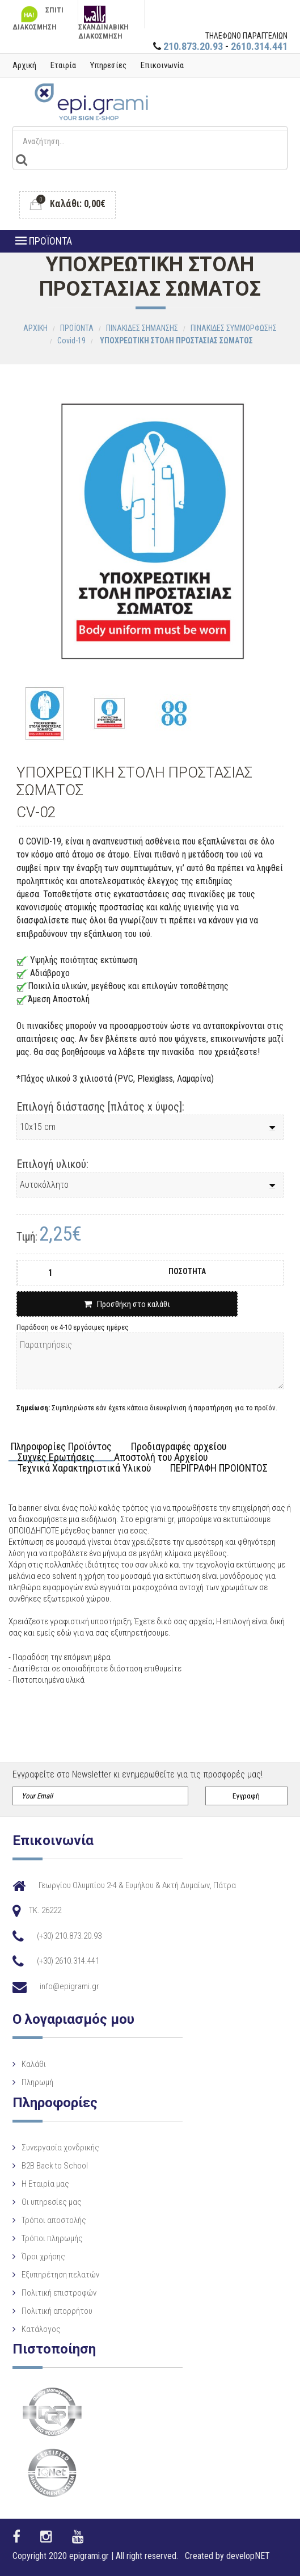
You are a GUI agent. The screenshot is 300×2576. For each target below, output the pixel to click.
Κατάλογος (41, 2329)
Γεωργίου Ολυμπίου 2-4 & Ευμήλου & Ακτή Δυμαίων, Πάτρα (137, 1885)
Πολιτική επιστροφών (59, 2293)
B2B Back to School (55, 2166)
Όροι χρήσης (43, 2256)
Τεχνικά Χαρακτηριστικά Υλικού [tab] (84, 1468)
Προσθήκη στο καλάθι (127, 1304)
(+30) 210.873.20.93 (69, 1936)
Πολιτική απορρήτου (57, 2311)
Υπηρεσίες (108, 65)
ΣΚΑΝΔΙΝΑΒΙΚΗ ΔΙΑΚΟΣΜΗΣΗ (103, 17)
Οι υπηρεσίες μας (52, 2202)
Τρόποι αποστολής (54, 2220)
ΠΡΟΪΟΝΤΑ (43, 241)
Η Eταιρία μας (45, 2184)
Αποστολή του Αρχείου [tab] (161, 1457)
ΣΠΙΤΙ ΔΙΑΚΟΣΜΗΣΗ (38, 17)
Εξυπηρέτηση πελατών (60, 2275)
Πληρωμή (37, 2082)
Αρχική (24, 65)
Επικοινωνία (162, 65)
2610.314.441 (259, 46)
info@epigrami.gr (69, 1986)
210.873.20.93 (193, 46)
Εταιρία (63, 65)
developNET (248, 2555)
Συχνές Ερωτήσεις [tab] (56, 1457)
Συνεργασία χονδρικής (60, 2147)
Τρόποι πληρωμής (52, 2238)
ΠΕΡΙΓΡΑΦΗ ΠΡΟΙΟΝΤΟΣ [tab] (219, 1468)
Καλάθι (34, 2064)
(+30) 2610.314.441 (68, 1961)
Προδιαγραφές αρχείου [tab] (178, 1447)
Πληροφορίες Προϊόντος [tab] (61, 1447)
